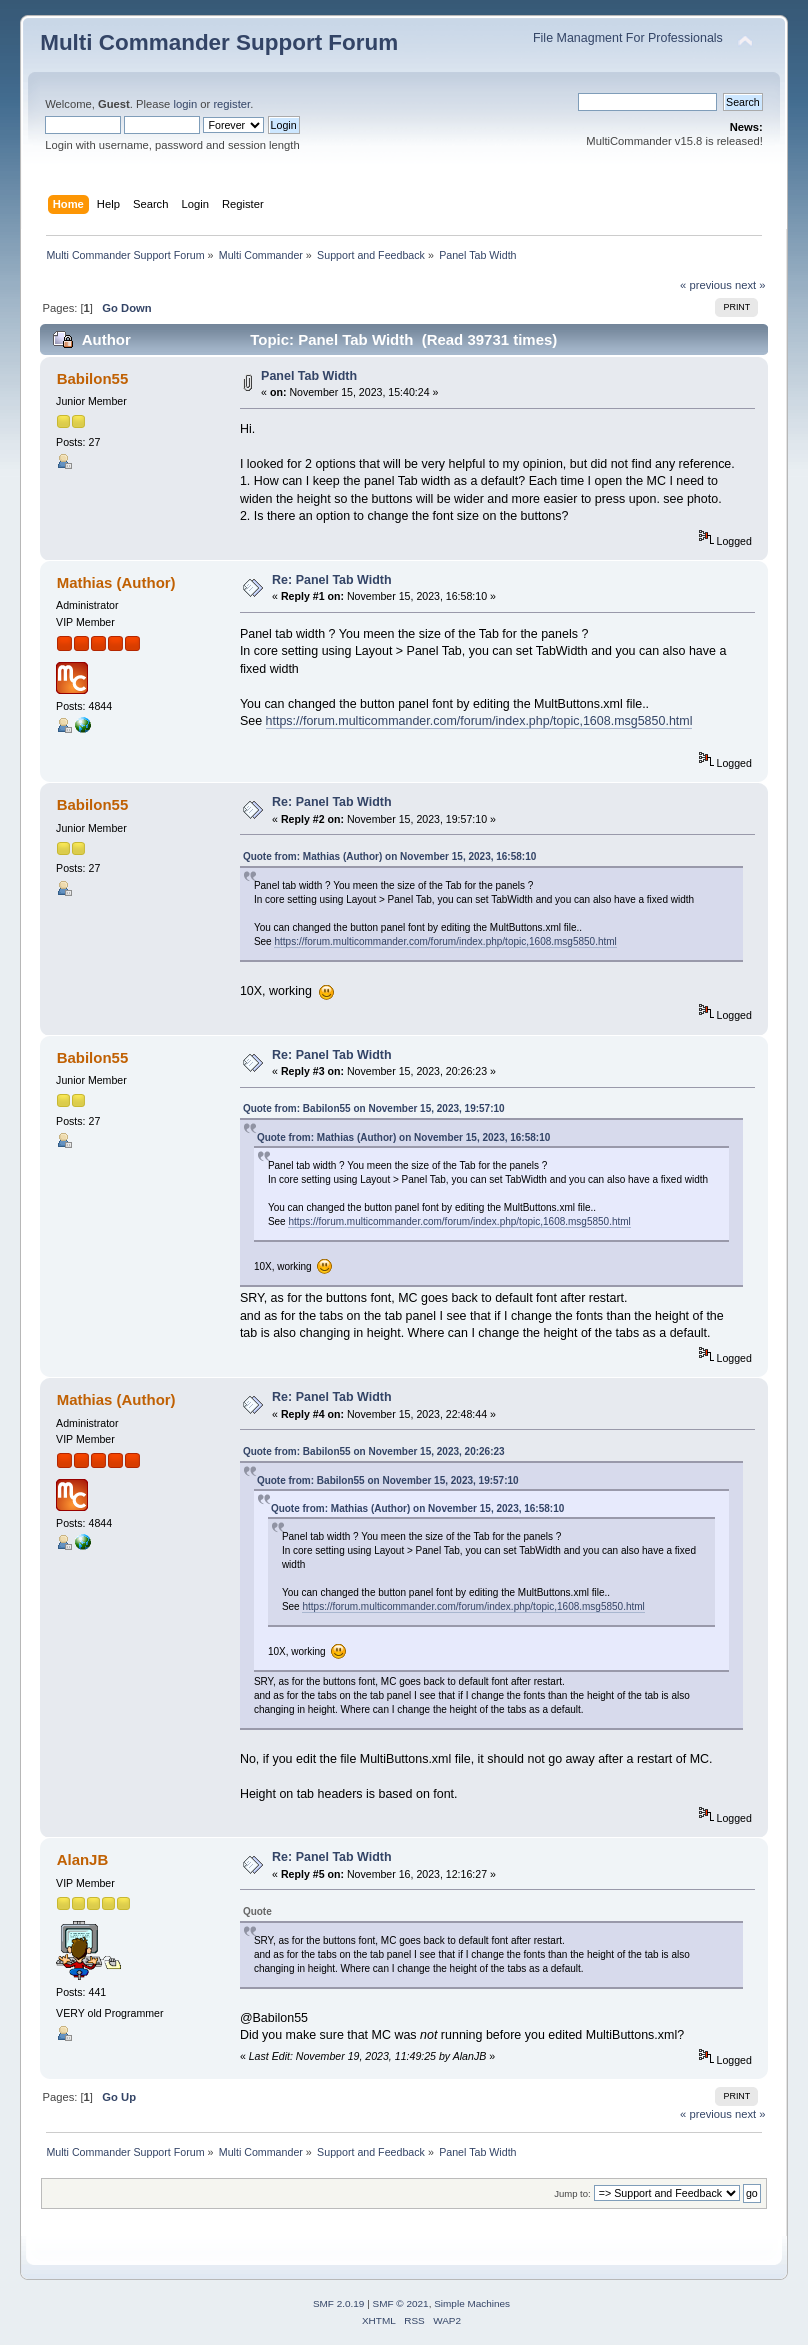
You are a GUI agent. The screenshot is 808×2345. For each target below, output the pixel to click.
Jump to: (572, 2193)
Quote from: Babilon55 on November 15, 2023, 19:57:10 (374, 1108)
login (185, 104)
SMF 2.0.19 (339, 2303)
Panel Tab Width (309, 376)
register (231, 104)
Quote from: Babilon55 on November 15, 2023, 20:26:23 (374, 1451)
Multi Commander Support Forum (219, 42)
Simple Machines (472, 2303)
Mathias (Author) (116, 582)
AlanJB (83, 1859)
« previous (706, 285)
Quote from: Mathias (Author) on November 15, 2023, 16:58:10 (389, 856)
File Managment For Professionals (628, 38)
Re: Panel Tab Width (332, 580)
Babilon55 (93, 378)
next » (750, 285)
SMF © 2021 (401, 2303)
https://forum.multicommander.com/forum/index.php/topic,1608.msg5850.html (479, 721)
